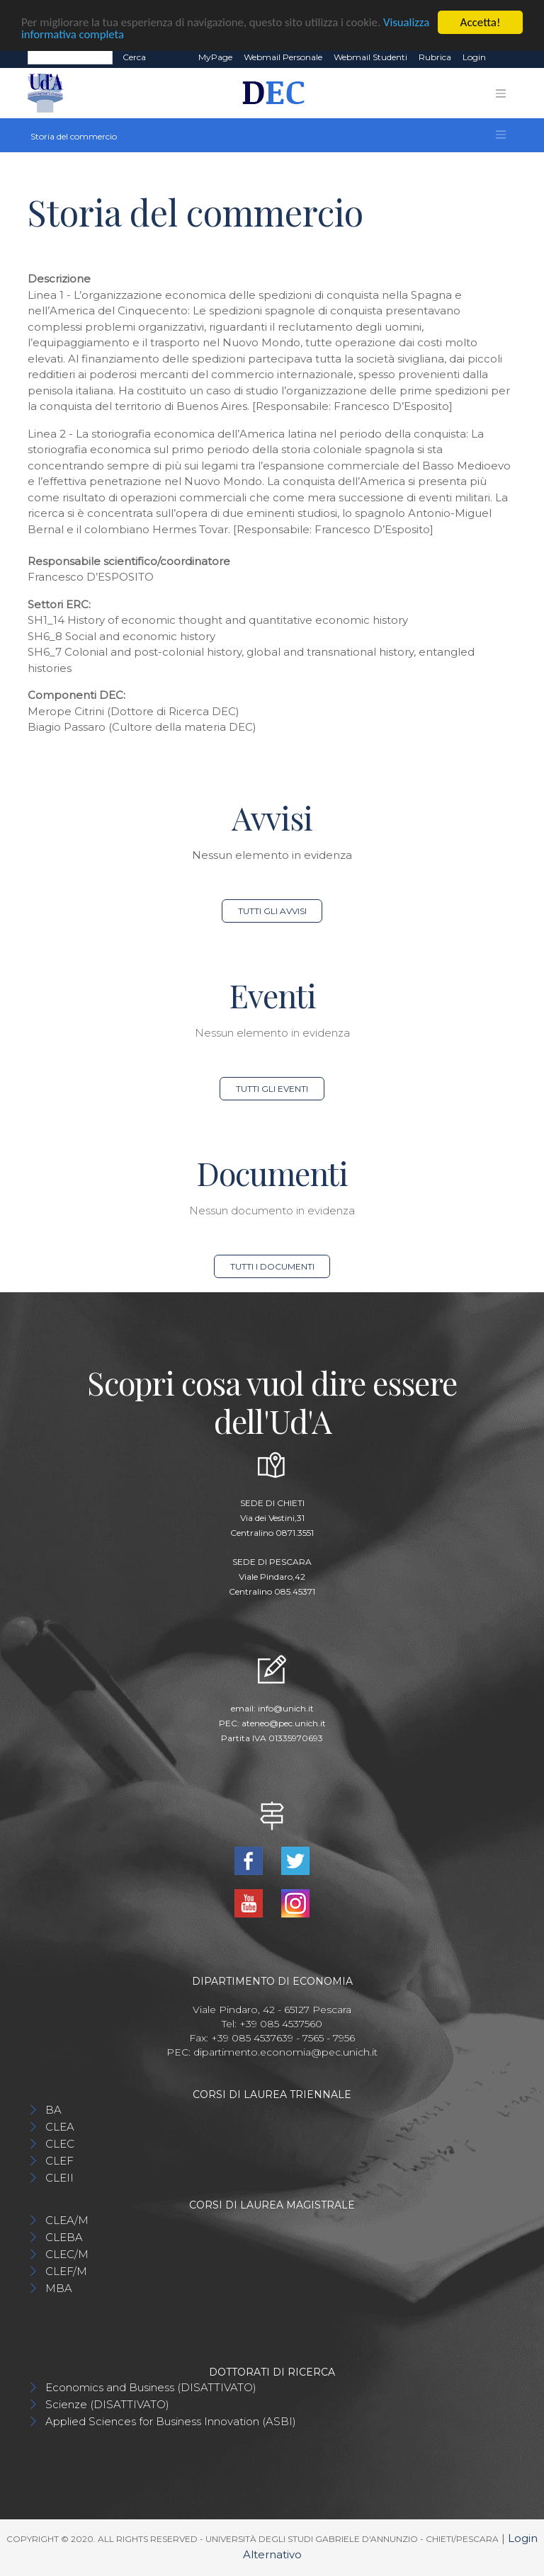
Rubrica (435, 57)
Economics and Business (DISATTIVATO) (150, 2387)
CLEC (59, 2143)
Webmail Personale (283, 57)
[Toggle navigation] (500, 93)
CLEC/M (67, 2254)
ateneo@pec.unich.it (284, 1723)
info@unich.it (286, 1708)
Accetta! (480, 22)
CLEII (59, 2177)
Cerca (134, 57)
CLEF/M (66, 2271)
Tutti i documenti (272, 1266)
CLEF (59, 2160)
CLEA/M (67, 2220)
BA (53, 2109)
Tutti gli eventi (272, 1088)
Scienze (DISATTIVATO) (107, 2404)
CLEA (59, 2126)
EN (504, 57)
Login (474, 57)
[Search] (70, 57)
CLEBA (64, 2237)
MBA (58, 2288)
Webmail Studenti (370, 57)
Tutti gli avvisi (272, 911)
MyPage (215, 57)
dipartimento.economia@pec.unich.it (285, 2052)
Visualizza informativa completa (98, 35)
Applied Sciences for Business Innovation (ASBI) (170, 2421)
